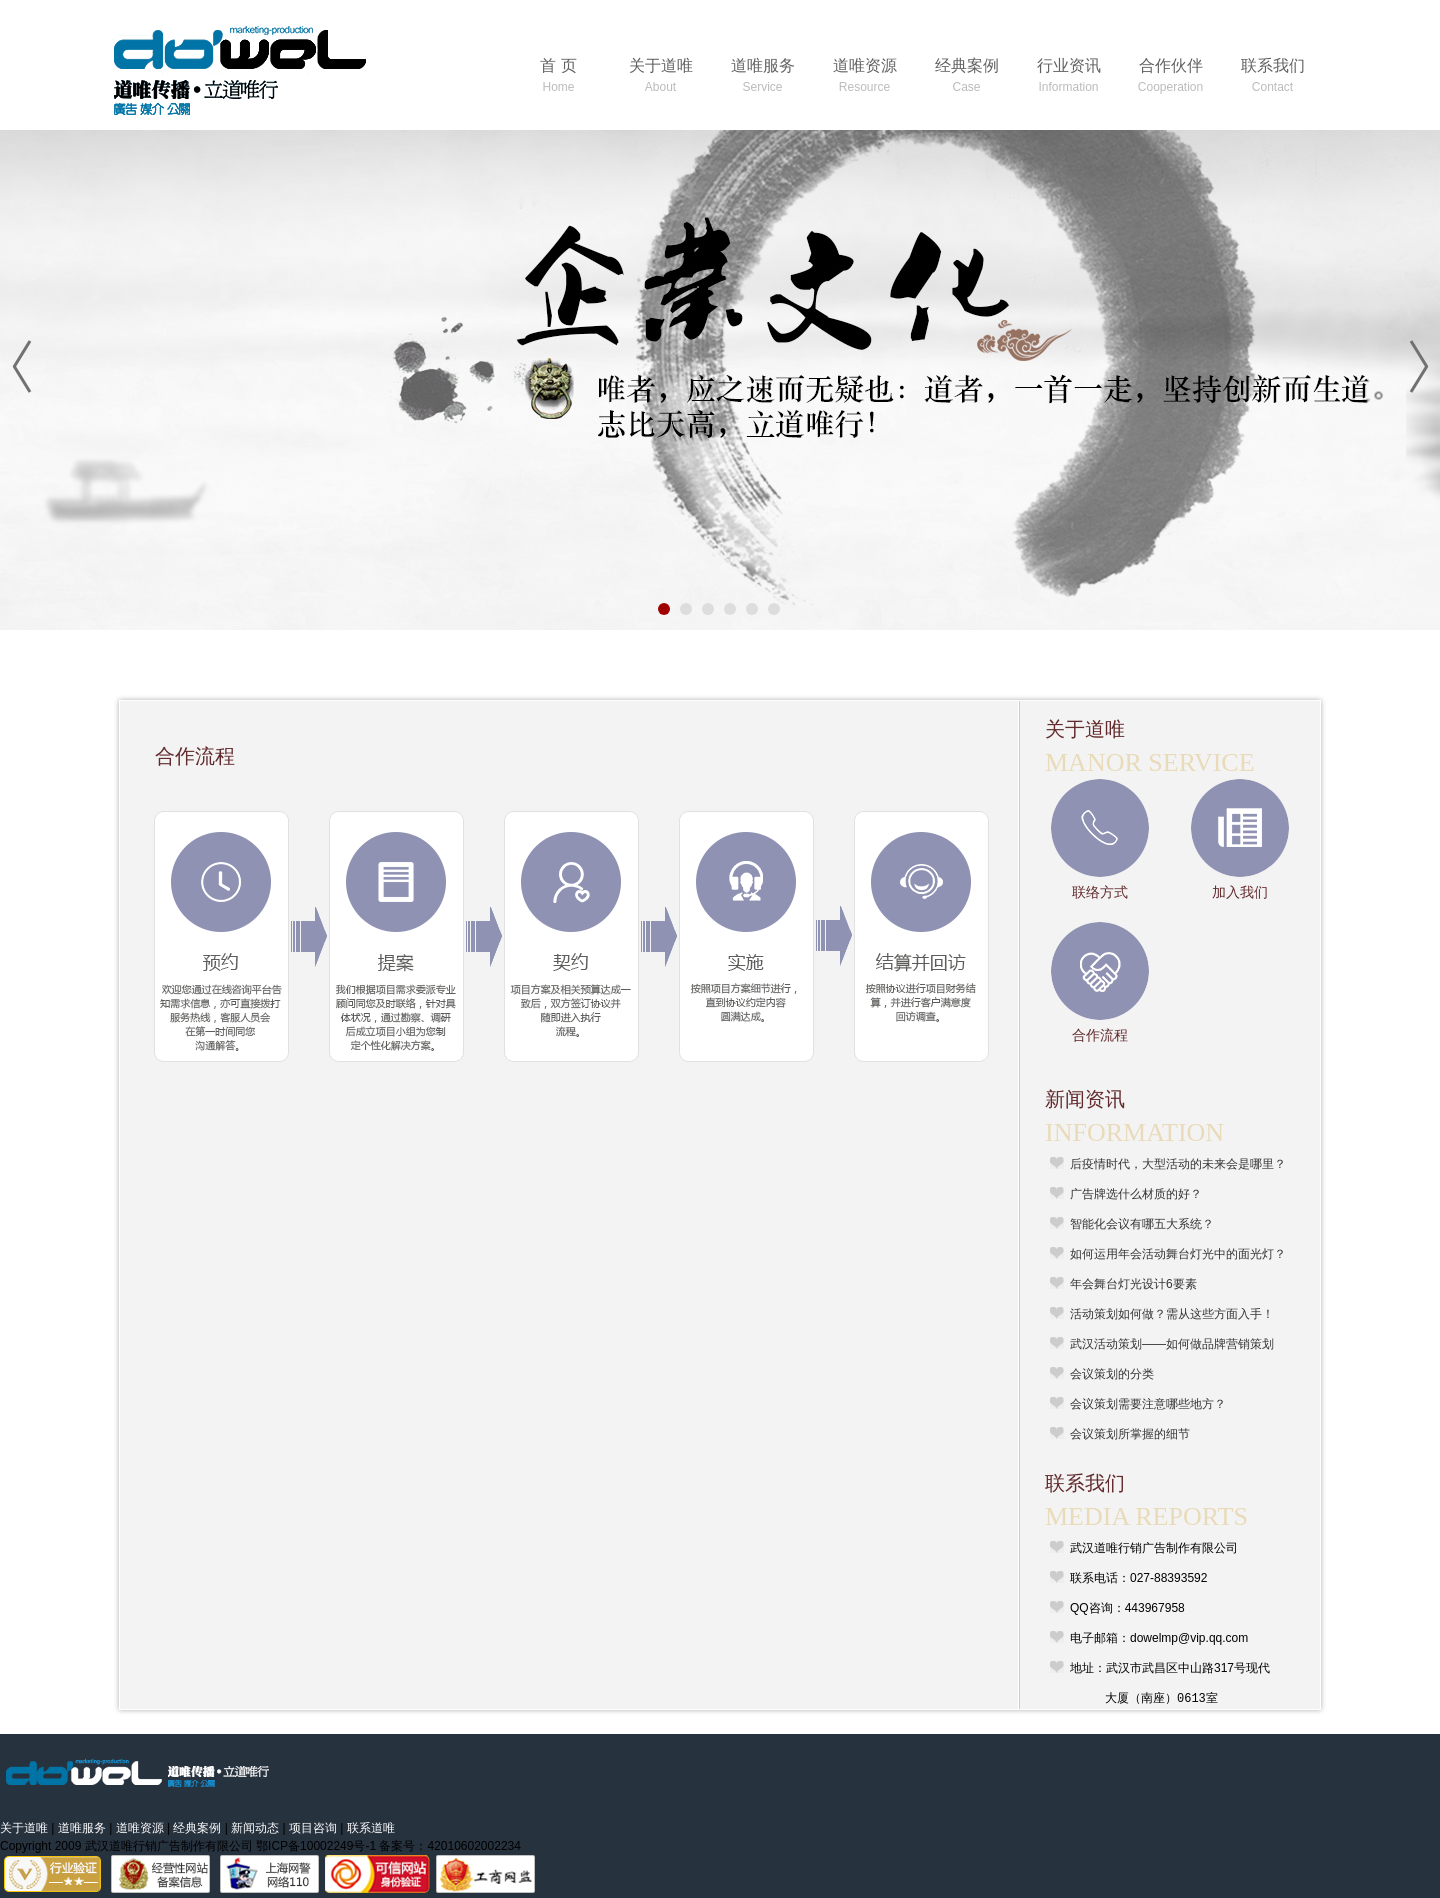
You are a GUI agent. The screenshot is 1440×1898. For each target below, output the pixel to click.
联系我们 (1273, 75)
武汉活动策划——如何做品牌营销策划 (1172, 1344)
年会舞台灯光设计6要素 (1133, 1284)
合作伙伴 (1170, 75)
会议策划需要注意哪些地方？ (1148, 1404)
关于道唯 (661, 75)
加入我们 (1240, 892)
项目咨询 (313, 1828)
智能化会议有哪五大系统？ (1142, 1224)
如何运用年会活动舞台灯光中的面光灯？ (1178, 1254)
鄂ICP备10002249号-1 (316, 1846)
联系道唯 (371, 1828)
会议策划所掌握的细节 (1130, 1434)
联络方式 (1100, 892)
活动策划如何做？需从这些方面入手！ (1172, 1314)
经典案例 (967, 75)
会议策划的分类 (1112, 1374)
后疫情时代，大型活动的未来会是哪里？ (1178, 1164)
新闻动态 (255, 1828)
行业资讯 (1069, 75)
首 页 (558, 75)
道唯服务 (763, 75)
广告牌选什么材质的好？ (1136, 1194)
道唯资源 (865, 75)
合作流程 (1100, 1035)
